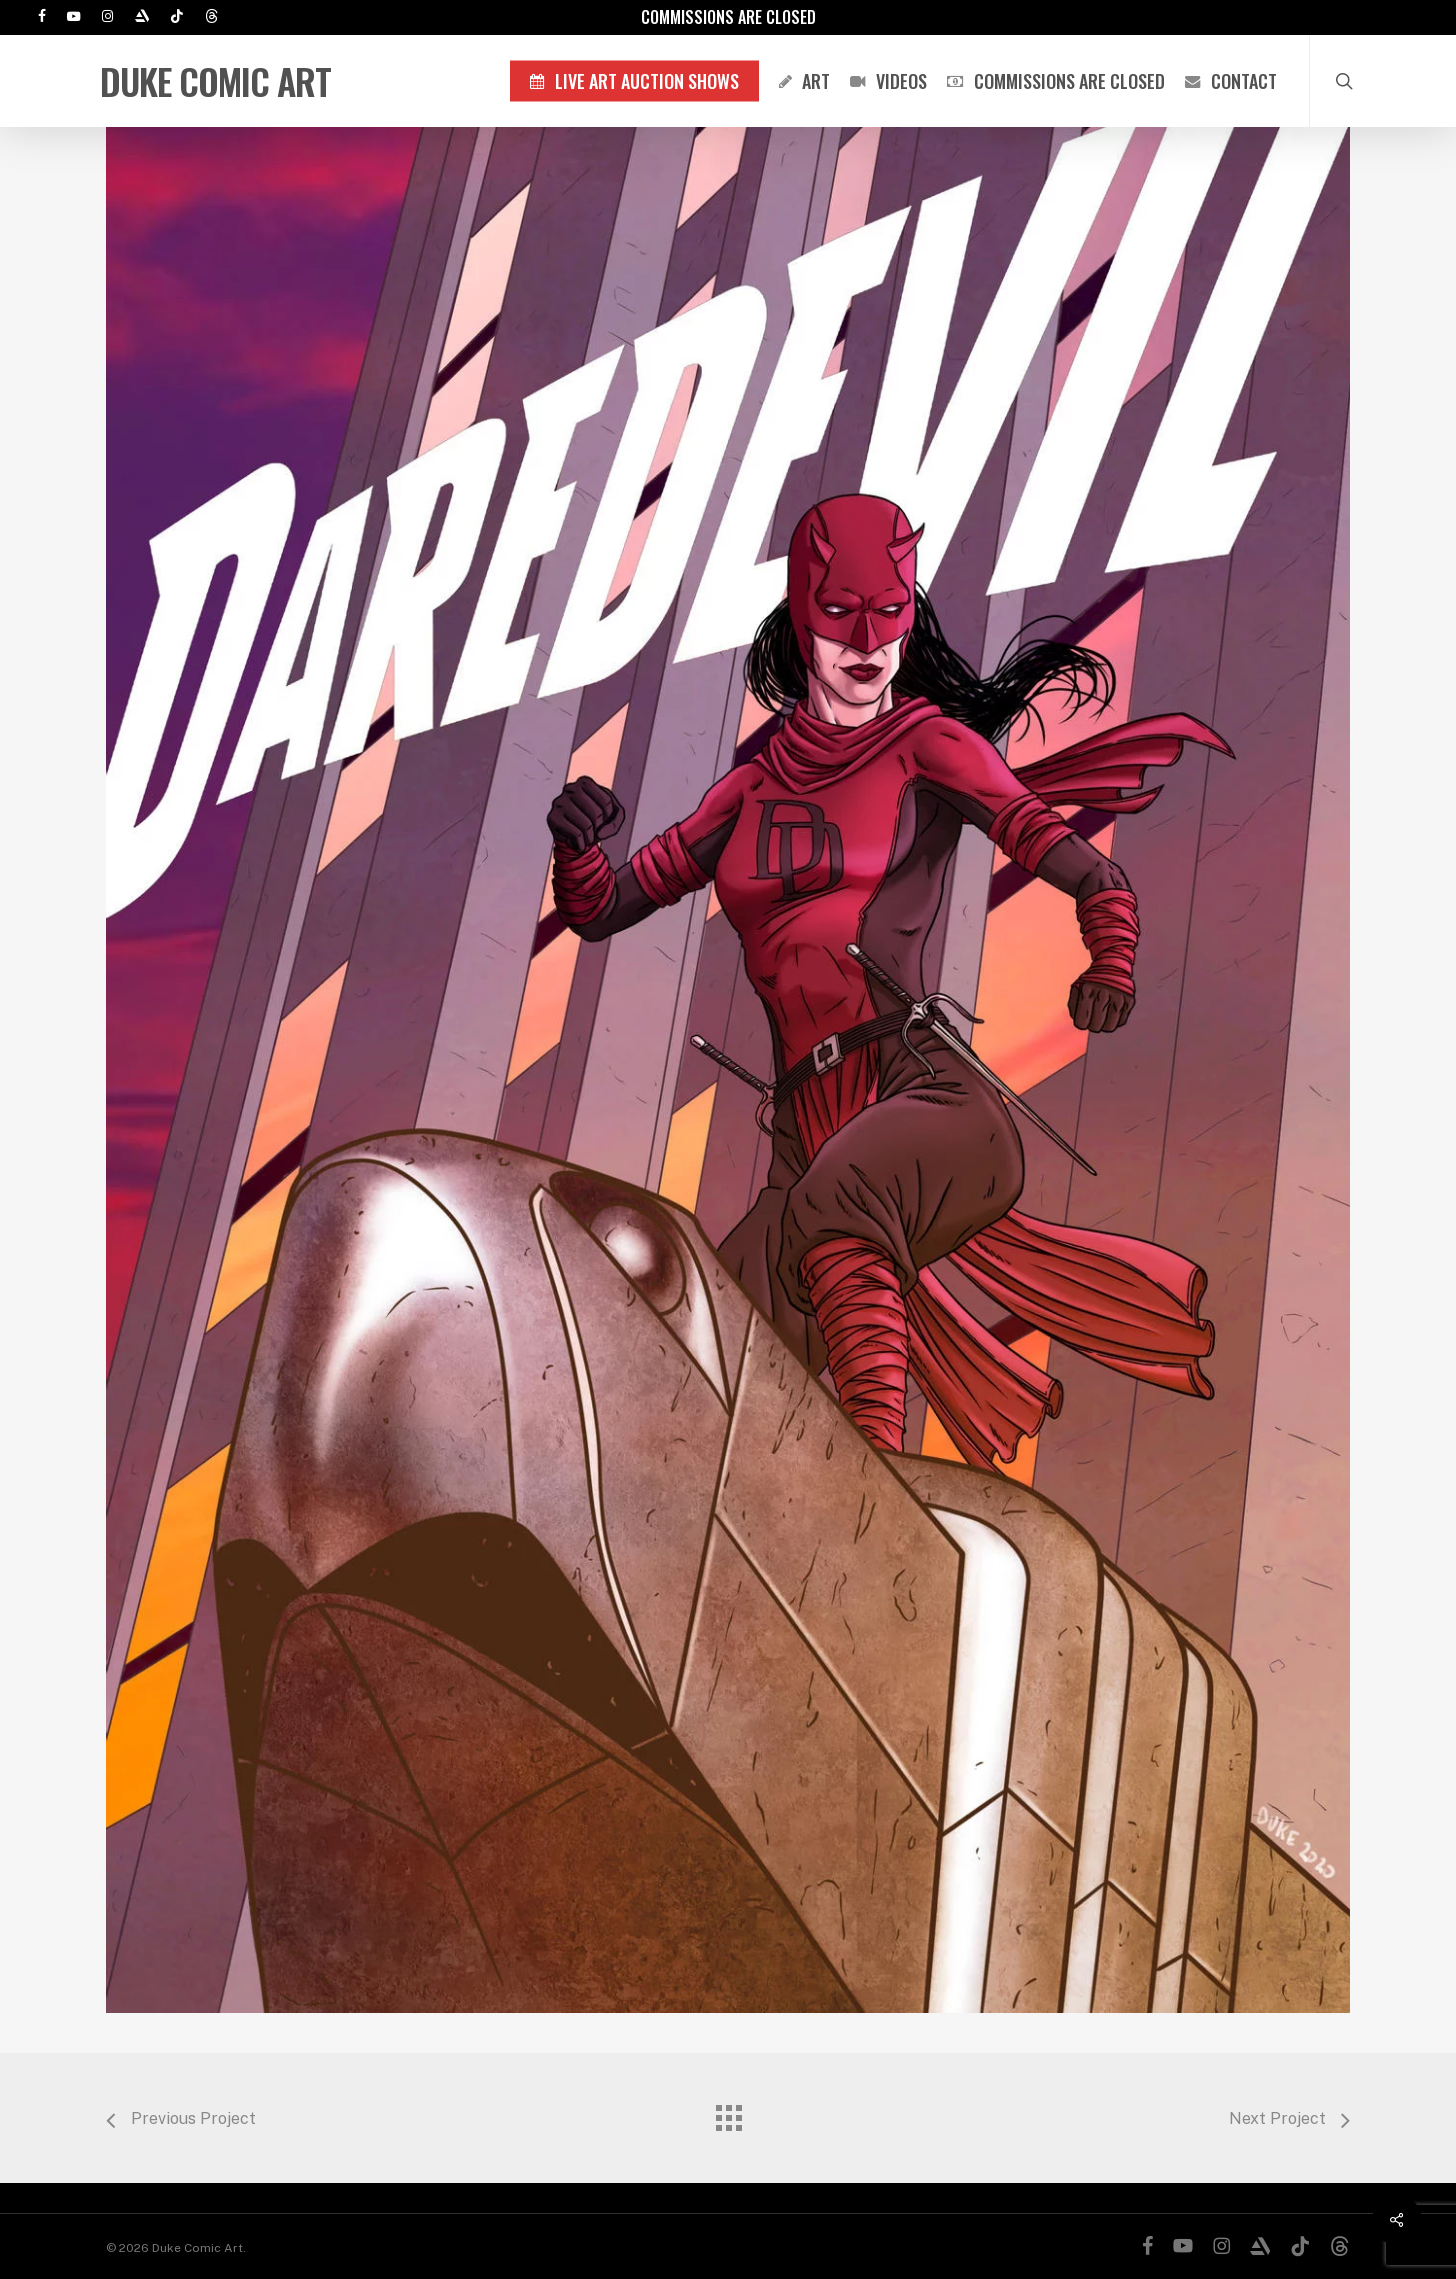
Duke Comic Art (215, 81)
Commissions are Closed (728, 17)
